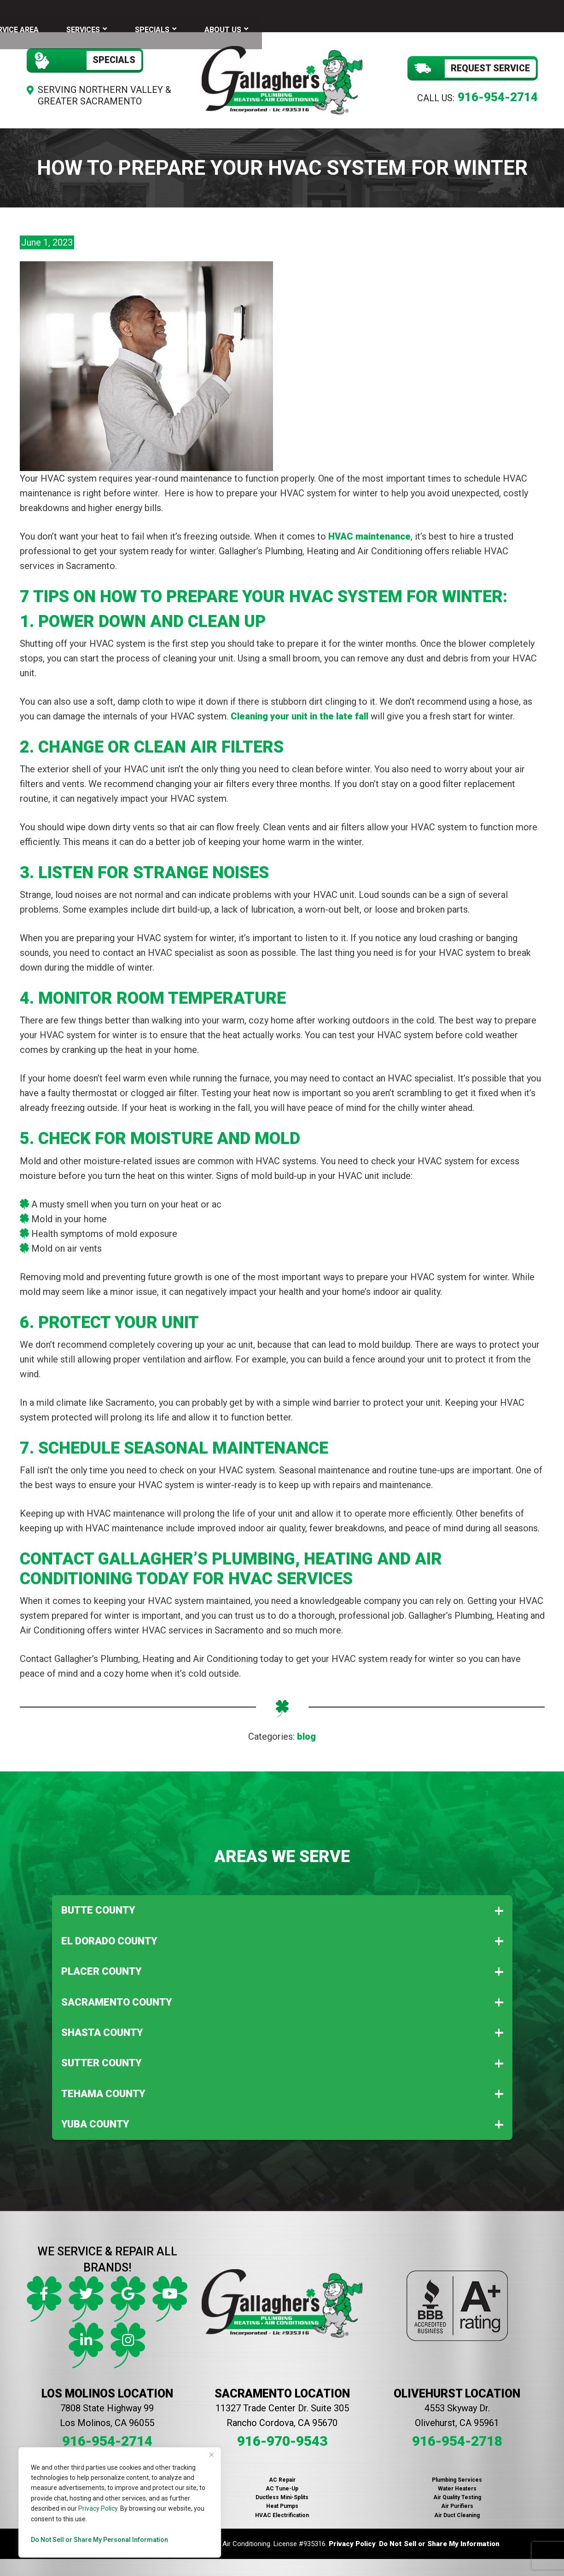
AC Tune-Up (282, 2482)
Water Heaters (457, 2482)
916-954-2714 (498, 91)
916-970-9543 (282, 2434)
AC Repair (282, 2473)
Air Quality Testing (457, 2491)
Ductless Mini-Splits (282, 2491)
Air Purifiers (457, 2499)
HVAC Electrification (282, 2509)
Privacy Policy (97, 2508)
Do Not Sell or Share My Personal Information (99, 2539)
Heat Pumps (282, 2499)
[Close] (211, 2455)
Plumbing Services (457, 2473)
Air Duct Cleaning (457, 2509)
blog (306, 1730)
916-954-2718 (457, 2434)
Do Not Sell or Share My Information (439, 2537)
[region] (119, 2502)
